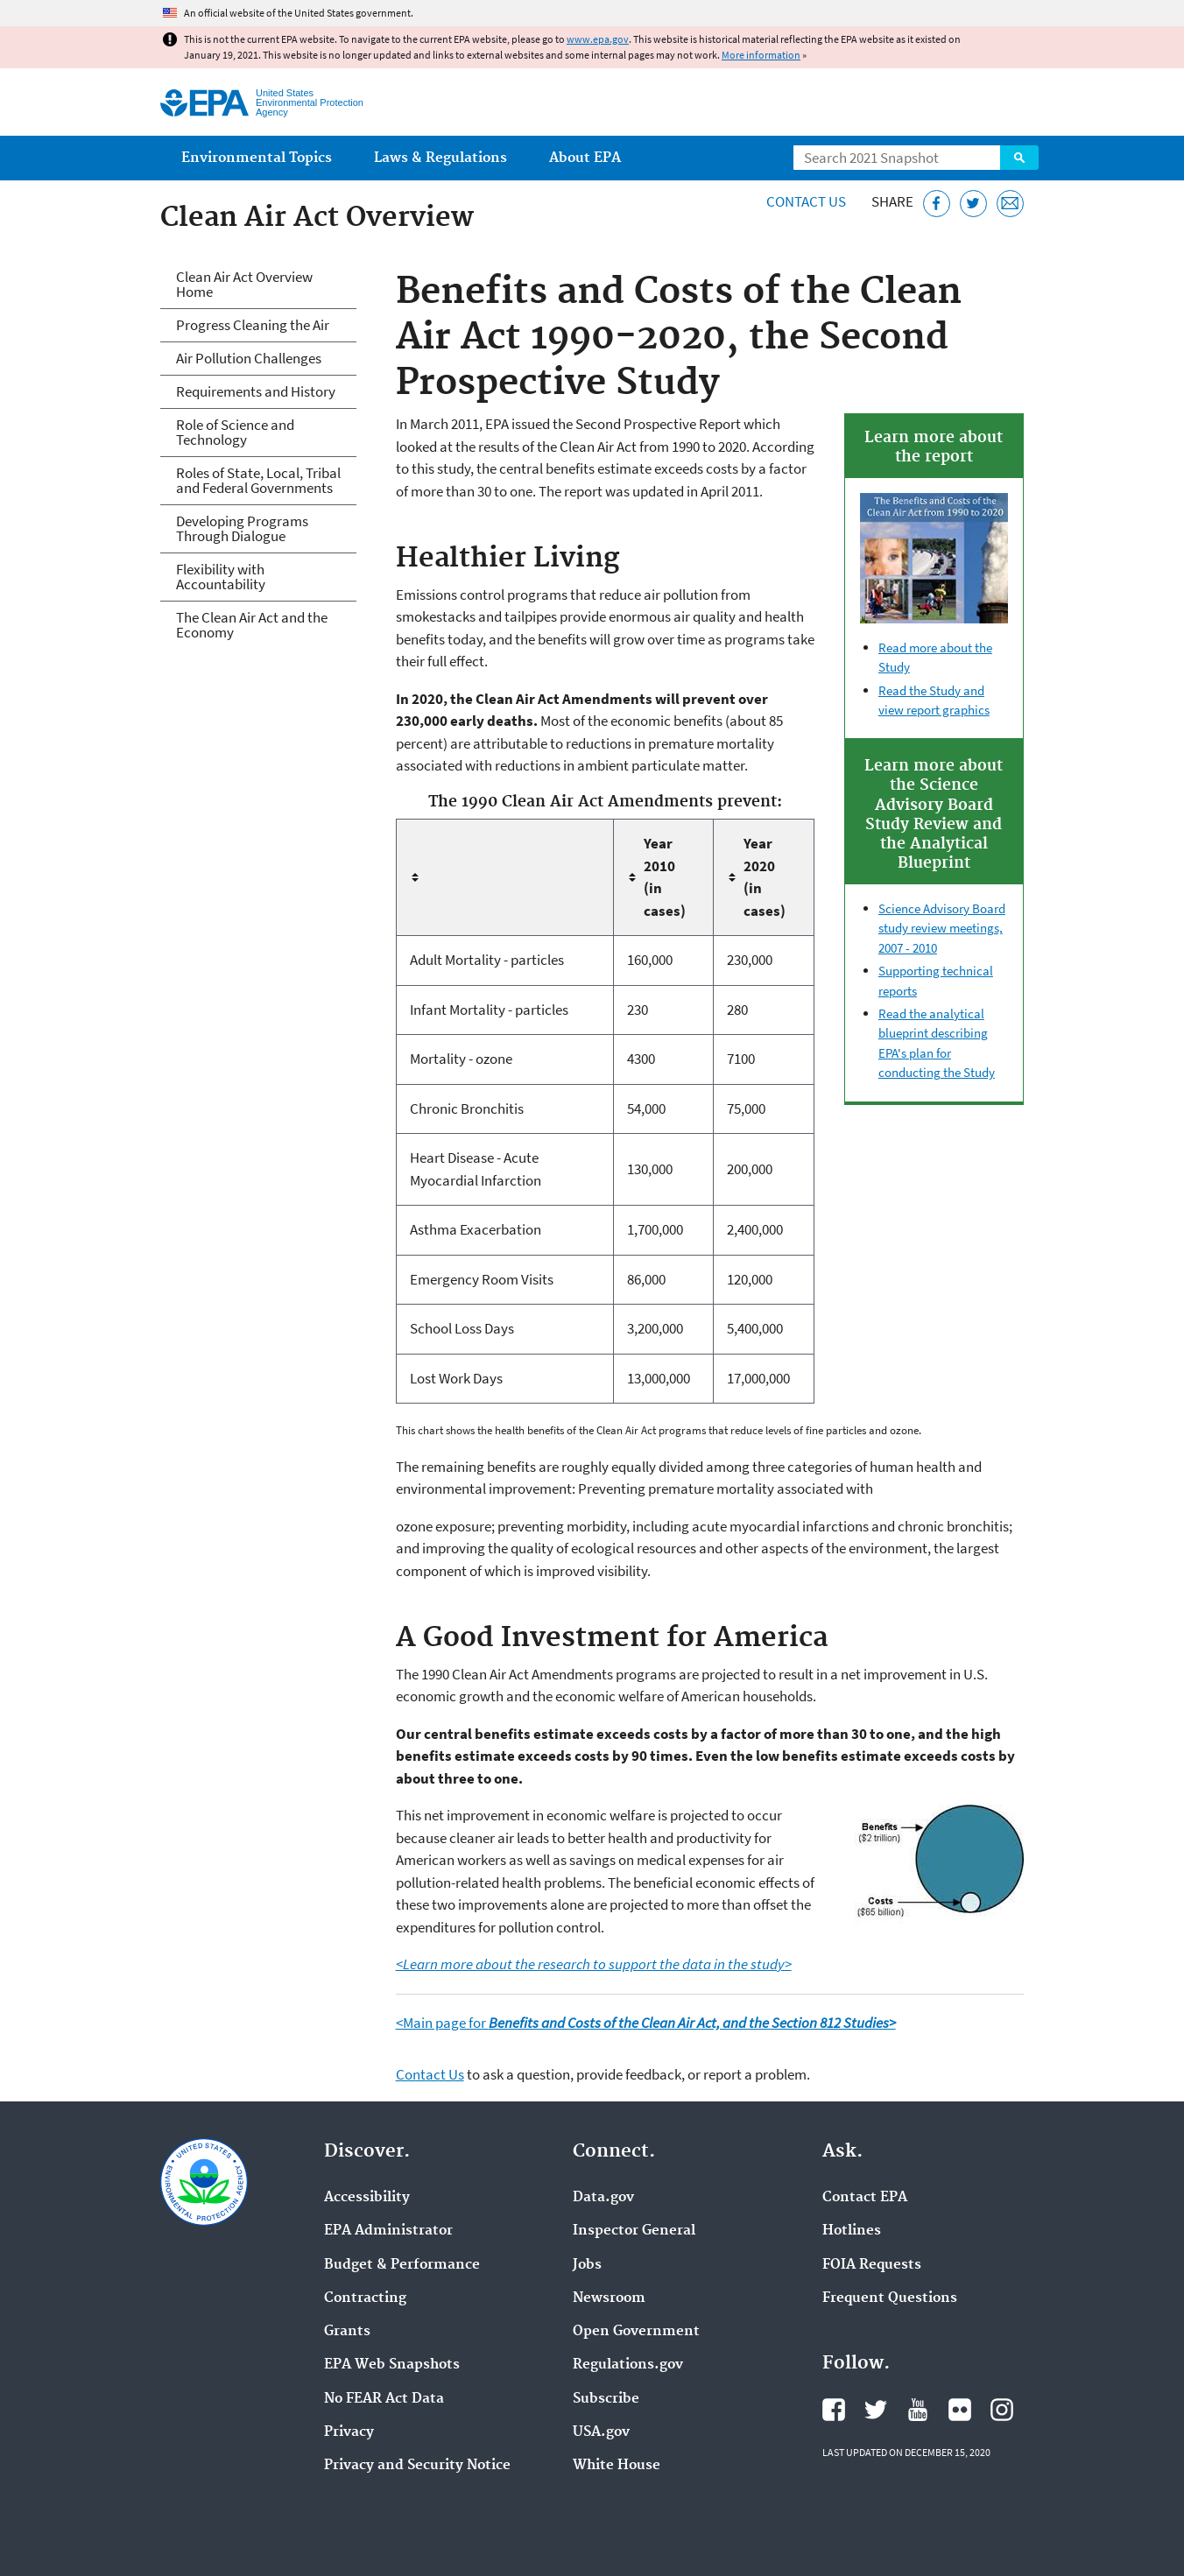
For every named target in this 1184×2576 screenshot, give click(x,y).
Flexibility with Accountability (220, 577)
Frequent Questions (889, 2298)
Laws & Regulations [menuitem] (440, 158)
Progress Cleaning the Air (252, 324)
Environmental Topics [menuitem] (256, 158)
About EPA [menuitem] (585, 158)
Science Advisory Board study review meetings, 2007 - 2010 (941, 928)
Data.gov (603, 2198)
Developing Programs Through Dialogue (242, 528)
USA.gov (601, 2432)
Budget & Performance (402, 2265)
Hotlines (851, 2231)
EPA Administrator (388, 2231)
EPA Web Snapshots (392, 2365)
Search (1019, 157)
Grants (347, 2332)
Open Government (636, 2332)
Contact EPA (864, 2198)
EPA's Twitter (875, 2409)
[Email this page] (1010, 203)
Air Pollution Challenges (248, 358)
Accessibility (367, 2198)
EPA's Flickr (959, 2409)
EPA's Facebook (833, 2409)
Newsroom (609, 2298)
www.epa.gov (598, 39)
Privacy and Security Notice (417, 2466)
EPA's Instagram (1001, 2409)
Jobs (587, 2265)
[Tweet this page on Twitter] (973, 203)
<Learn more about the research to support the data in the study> (594, 1964)
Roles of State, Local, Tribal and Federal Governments (258, 480)
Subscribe (606, 2399)
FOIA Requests (871, 2265)
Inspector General (634, 2231)
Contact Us (806, 201)
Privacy (349, 2432)
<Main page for (646, 2022)
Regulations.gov (628, 2365)
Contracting (365, 2298)
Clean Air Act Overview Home (244, 284)
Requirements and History (255, 391)
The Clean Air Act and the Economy (252, 625)
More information (761, 54)
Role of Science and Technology (235, 432)
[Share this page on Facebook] (936, 203)
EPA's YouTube (917, 2409)
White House (616, 2466)
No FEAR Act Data (384, 2399)
